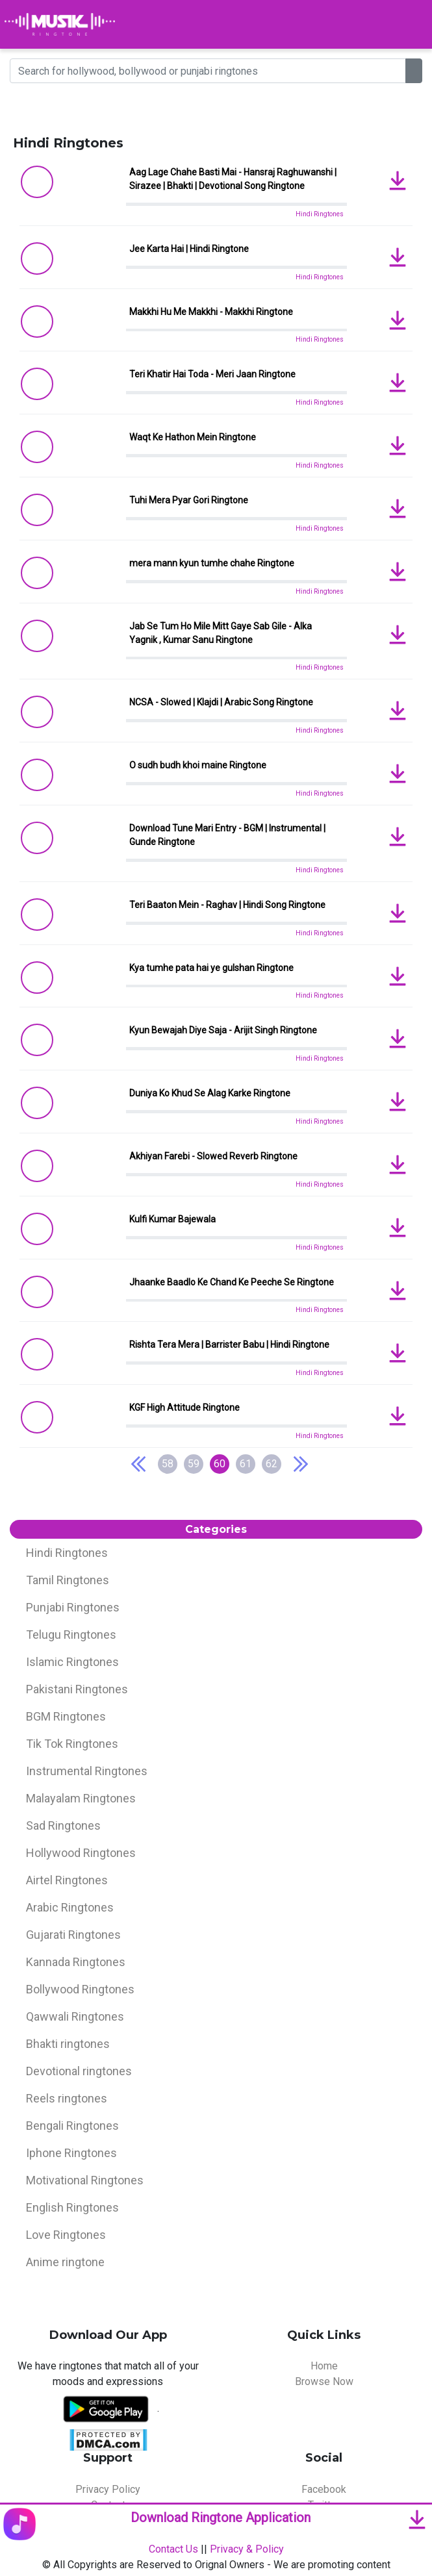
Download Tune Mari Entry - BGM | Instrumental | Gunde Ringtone (227, 835)
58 (167, 1464)
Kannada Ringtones (75, 1962)
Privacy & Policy (247, 2549)
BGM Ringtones (66, 1716)
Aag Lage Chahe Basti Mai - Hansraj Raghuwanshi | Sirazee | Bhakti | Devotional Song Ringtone (233, 179)
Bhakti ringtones (68, 2044)
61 (245, 1464)
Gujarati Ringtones (73, 1934)
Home (324, 2366)
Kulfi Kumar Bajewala (172, 1219)
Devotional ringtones (79, 2071)
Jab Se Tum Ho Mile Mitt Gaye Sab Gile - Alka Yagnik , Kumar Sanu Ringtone (220, 633)
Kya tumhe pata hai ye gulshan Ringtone (211, 968)
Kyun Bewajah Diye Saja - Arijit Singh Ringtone (223, 1030)
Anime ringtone (65, 2262)
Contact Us (173, 2549)
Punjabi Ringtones (73, 1607)
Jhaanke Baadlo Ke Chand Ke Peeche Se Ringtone (231, 1282)
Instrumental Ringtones (86, 1771)
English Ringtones (72, 2207)
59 (193, 1464)
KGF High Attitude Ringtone (184, 1407)
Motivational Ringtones (85, 2180)
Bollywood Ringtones (80, 1989)
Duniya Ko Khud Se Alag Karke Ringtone (209, 1093)
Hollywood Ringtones (81, 1853)
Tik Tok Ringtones (72, 1743)
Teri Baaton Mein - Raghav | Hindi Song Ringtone (227, 905)
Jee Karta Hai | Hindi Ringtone (189, 249)
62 (271, 1464)
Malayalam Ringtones (81, 1798)
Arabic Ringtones (70, 1907)
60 (219, 1464)
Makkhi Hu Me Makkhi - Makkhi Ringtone (211, 312)
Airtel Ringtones (67, 1880)
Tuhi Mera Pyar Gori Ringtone (188, 500)
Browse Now (324, 2381)
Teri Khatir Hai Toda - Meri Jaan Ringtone (212, 374)
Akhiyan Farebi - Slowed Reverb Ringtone (213, 1156)
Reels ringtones (66, 2098)
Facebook (323, 2489)
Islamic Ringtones (72, 1662)
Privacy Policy (107, 2489)
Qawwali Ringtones (75, 2016)
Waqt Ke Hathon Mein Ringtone (192, 437)
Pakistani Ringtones (77, 1689)
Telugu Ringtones (71, 1634)
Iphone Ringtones (71, 2153)
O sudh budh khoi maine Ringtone (197, 765)
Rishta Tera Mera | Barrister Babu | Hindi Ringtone (229, 1344)
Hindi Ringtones (320, 214)
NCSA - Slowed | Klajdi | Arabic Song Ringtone (221, 702)
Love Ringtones (66, 2234)
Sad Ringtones (63, 1825)
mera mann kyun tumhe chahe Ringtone (211, 563)
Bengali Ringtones (72, 2125)
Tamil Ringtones (67, 1580)
